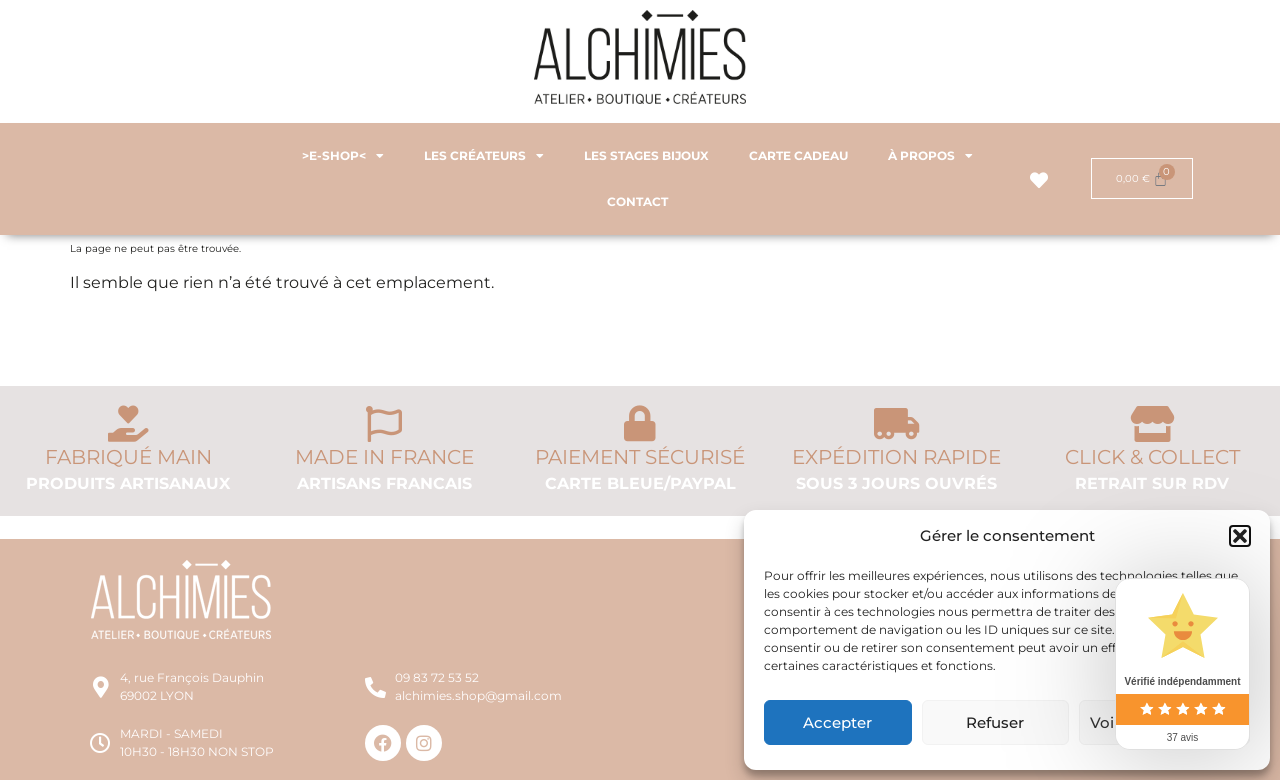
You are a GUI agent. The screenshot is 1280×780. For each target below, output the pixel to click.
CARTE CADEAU (798, 155)
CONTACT (637, 201)
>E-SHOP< (343, 156)
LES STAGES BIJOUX (646, 155)
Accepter (837, 722)
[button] (1240, 536)
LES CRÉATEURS (484, 156)
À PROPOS (930, 156)
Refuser (995, 722)
